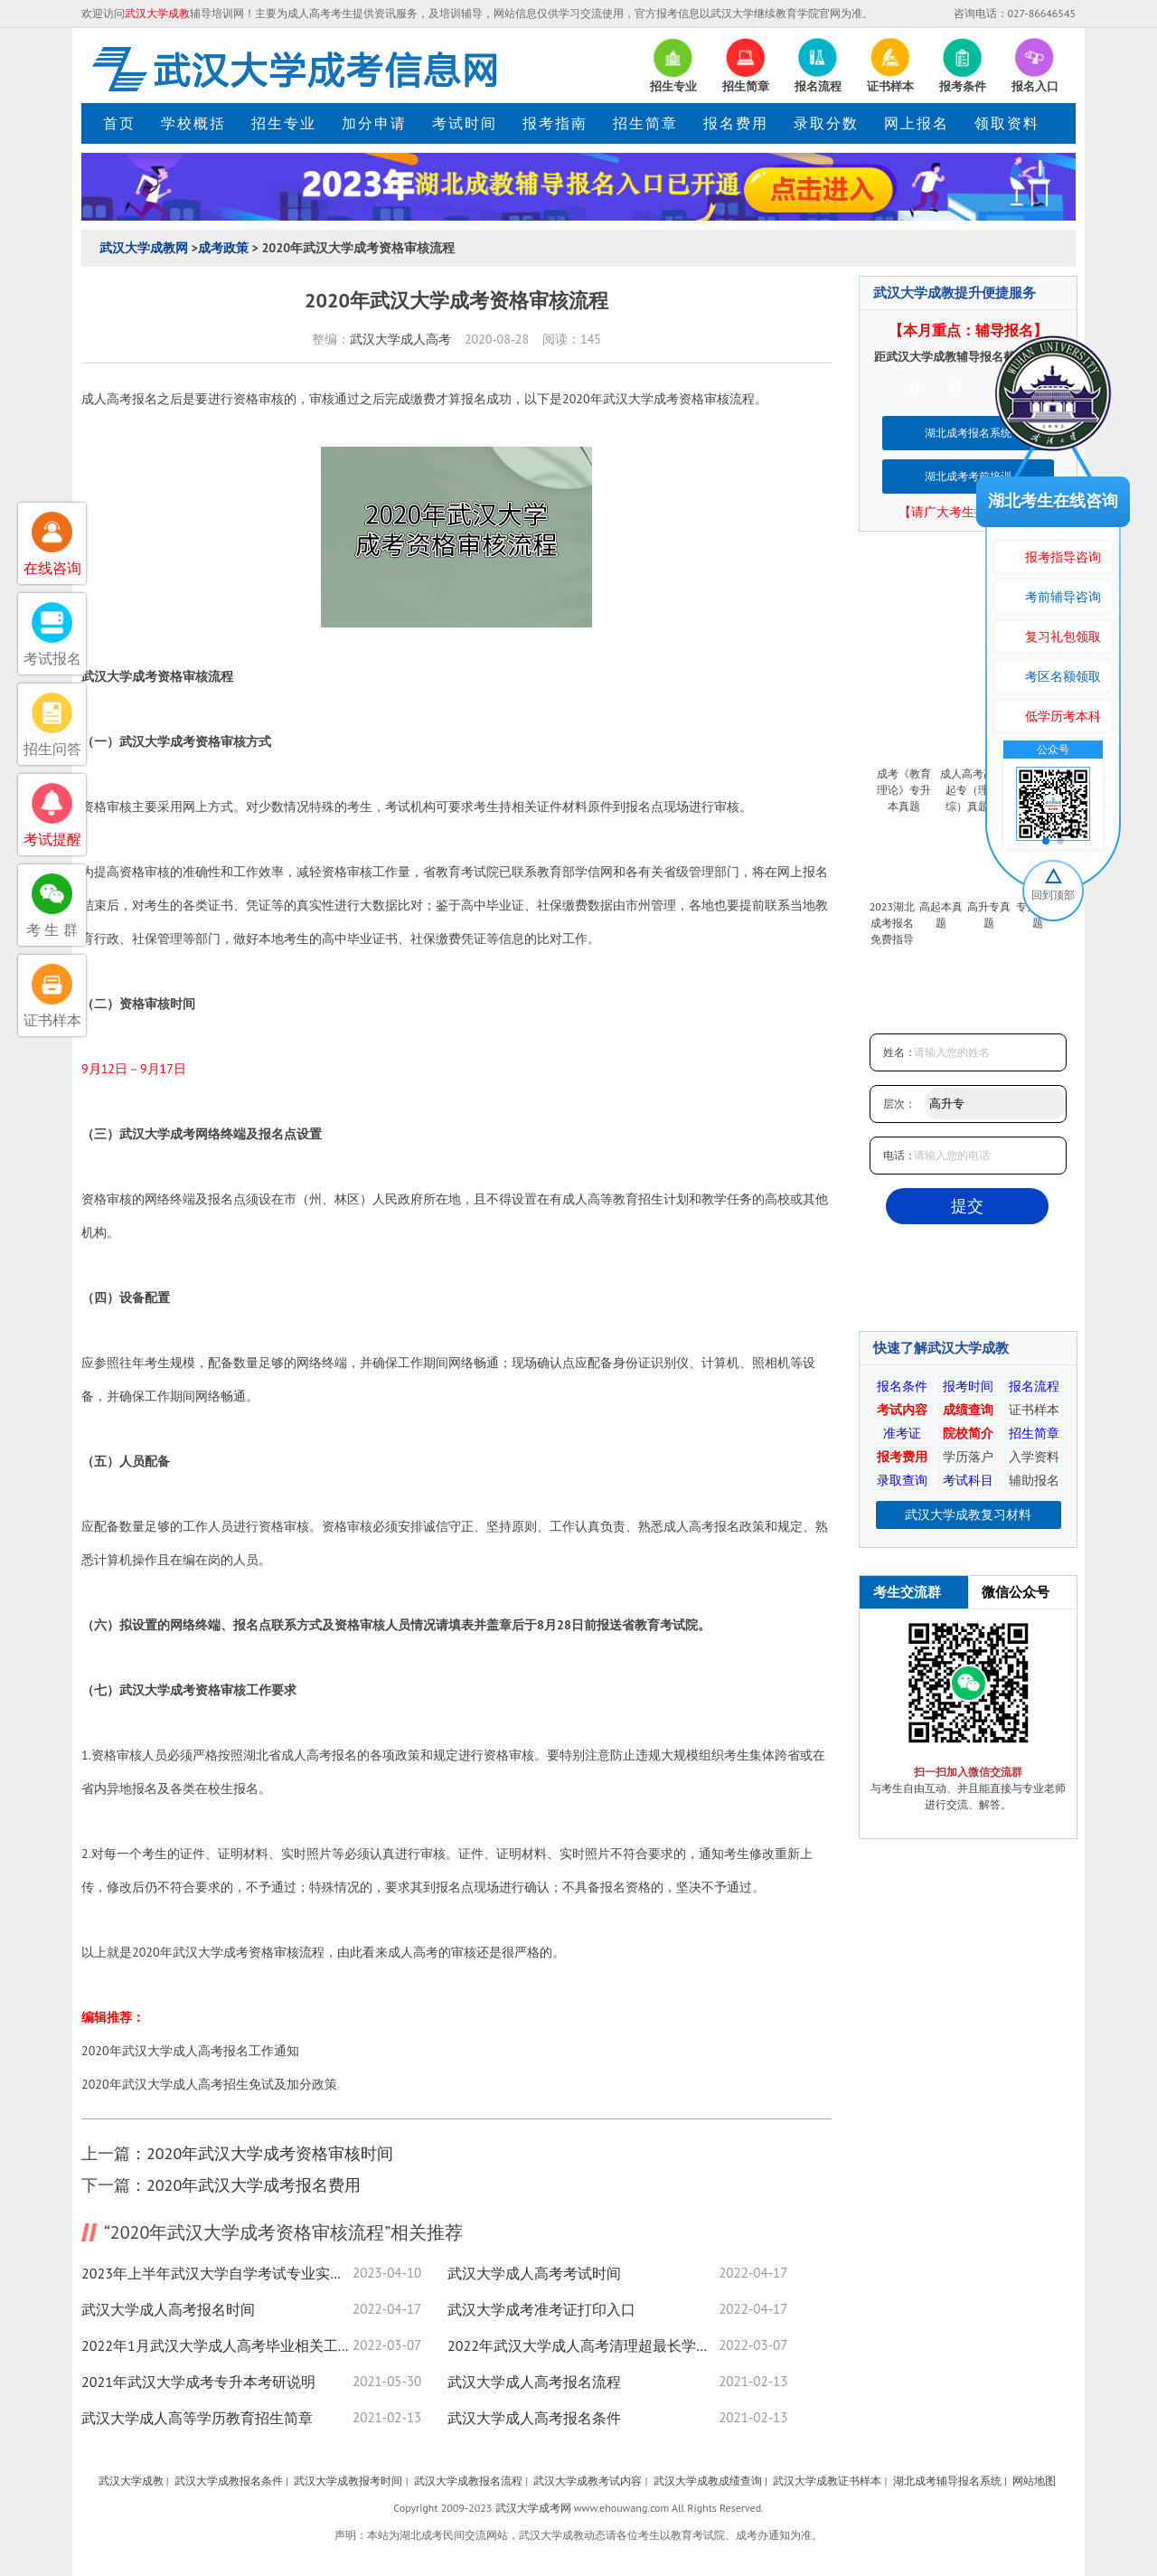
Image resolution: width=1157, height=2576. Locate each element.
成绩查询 (968, 1409)
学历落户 (968, 1456)
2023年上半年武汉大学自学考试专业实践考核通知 (217, 2273)
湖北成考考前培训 (968, 476)
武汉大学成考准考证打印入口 (541, 2309)
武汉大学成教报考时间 (348, 2480)
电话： (899, 1155)
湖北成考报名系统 (968, 432)
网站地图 (1034, 2480)
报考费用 (902, 1456)
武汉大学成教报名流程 (468, 2480)
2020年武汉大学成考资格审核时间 (269, 2153)
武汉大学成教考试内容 (587, 2480)
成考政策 (223, 248)
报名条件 (902, 1386)
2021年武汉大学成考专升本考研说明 (198, 2382)
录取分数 (826, 123)
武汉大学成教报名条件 (228, 2480)
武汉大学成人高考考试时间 (534, 2273)
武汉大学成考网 (533, 2508)
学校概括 (193, 123)
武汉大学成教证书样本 (827, 2480)
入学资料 (1034, 1456)
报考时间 (968, 1386)
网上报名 (916, 123)
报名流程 (1034, 1386)
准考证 (902, 1433)
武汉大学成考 (641, 399)
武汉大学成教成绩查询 (708, 2480)
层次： (899, 1103)
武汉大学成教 (131, 2480)
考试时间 (464, 123)
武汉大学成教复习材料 (968, 1514)
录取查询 (902, 1480)
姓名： (899, 1052)
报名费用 (735, 123)
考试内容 (902, 1409)
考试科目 (968, 1480)
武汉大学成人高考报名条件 (534, 2418)
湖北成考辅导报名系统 (947, 2480)
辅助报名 (1034, 1480)
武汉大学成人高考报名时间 (168, 2309)
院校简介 (968, 1433)
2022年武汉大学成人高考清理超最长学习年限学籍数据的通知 (583, 2345)
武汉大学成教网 (143, 248)
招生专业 (283, 123)
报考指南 (555, 123)
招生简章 (645, 123)
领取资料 (1006, 123)
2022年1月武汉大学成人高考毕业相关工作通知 (217, 2345)
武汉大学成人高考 (400, 339)
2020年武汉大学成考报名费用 (253, 2185)
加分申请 (374, 123)
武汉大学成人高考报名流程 (534, 2382)
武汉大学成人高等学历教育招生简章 (197, 2418)
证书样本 (1034, 1409)
